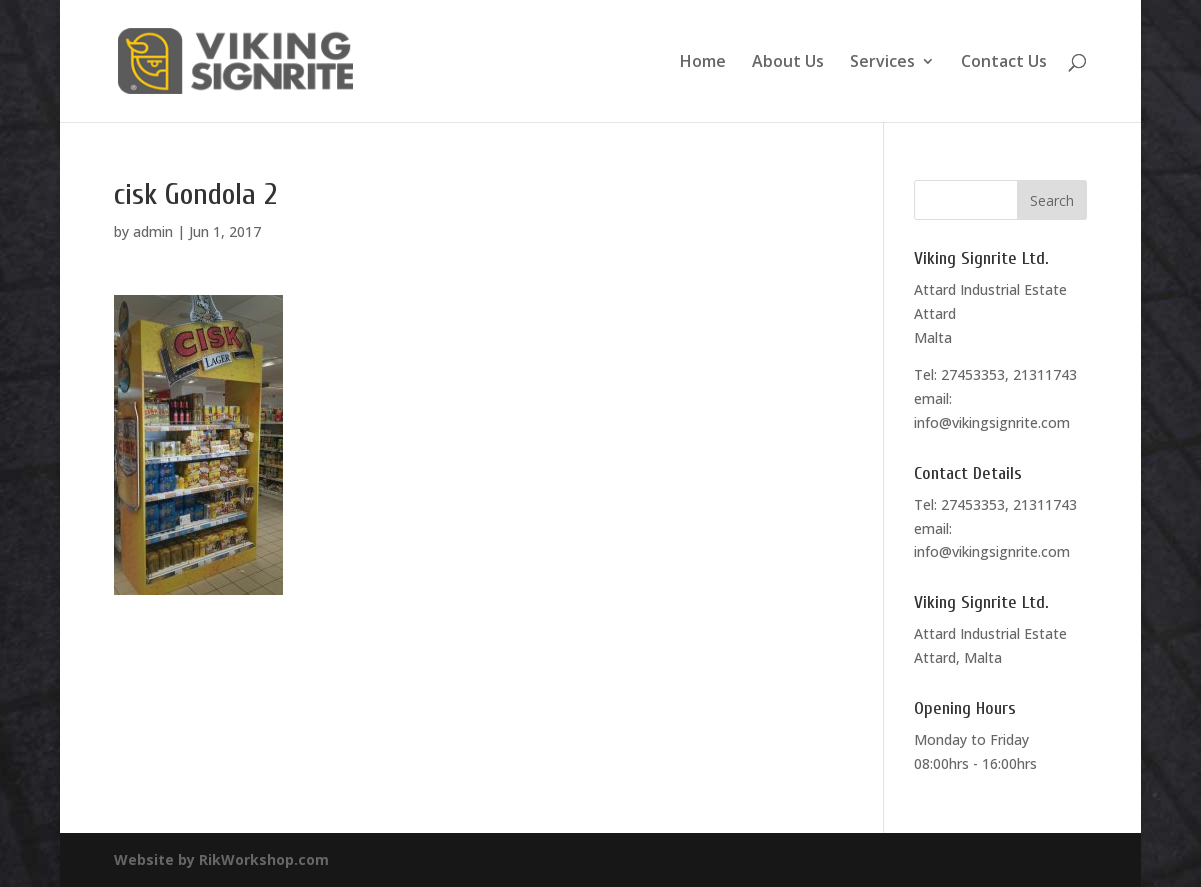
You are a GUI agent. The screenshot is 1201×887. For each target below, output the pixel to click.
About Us (788, 63)
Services (882, 63)
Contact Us (1004, 63)
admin (153, 231)
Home (703, 63)
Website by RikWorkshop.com (221, 859)
